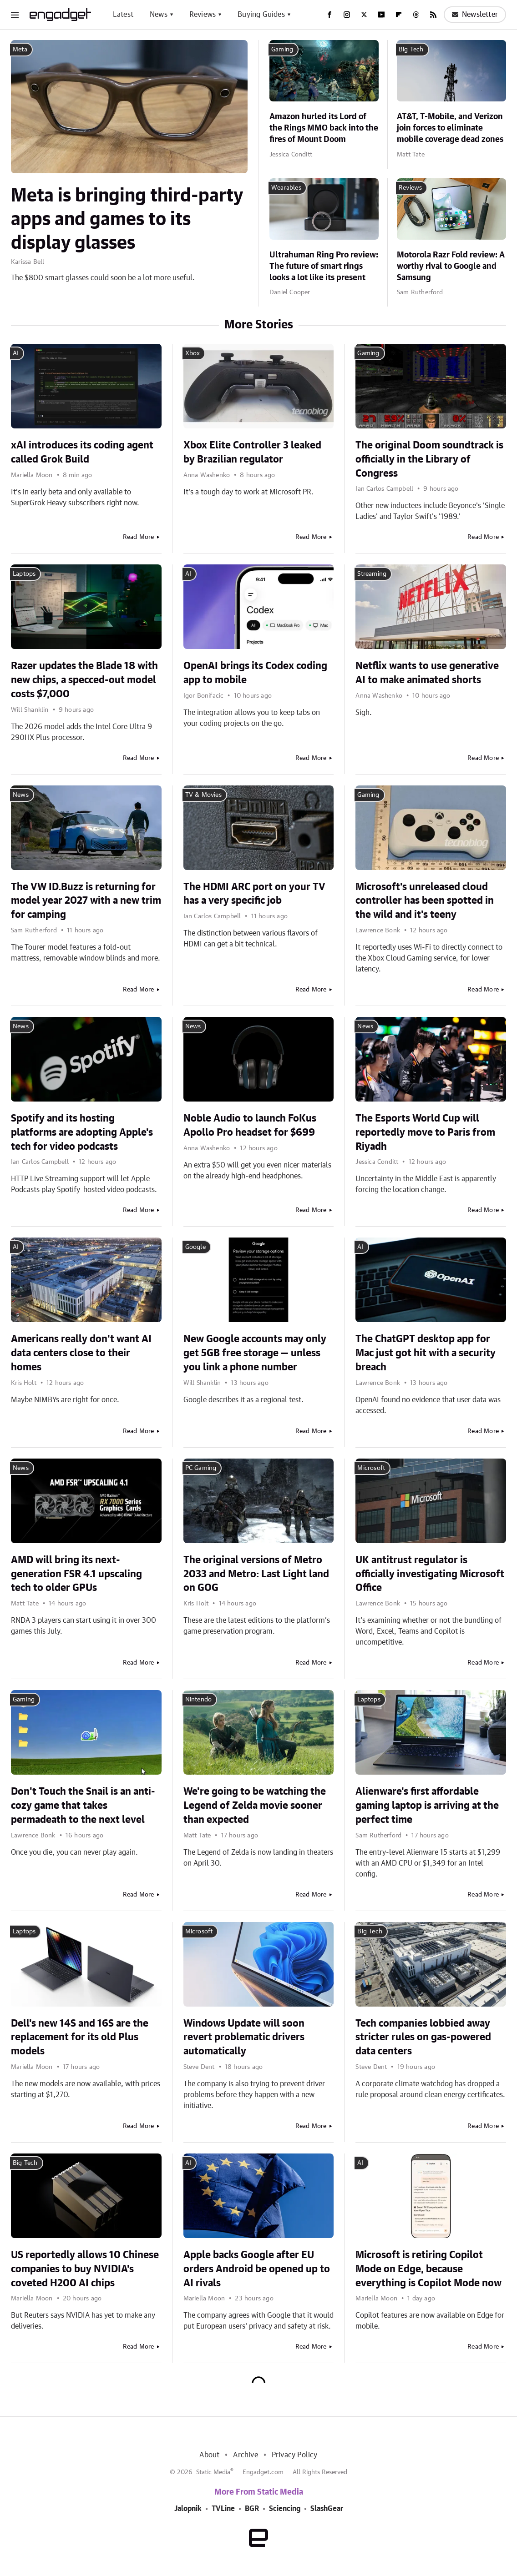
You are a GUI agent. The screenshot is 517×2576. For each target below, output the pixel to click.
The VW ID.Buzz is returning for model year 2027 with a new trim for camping (86, 901)
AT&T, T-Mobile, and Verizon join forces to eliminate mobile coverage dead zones (450, 128)
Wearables (286, 188)
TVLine (223, 2508)
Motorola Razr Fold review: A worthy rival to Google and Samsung (451, 266)
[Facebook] (329, 14)
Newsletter (475, 14)
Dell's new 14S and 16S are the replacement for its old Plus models (79, 2037)
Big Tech (411, 49)
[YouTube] (381, 14)
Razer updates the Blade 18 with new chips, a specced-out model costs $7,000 (84, 680)
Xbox (192, 353)
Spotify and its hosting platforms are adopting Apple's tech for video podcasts (82, 1132)
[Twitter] (364, 14)
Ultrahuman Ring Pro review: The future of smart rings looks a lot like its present (323, 266)
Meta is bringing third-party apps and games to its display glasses (127, 219)
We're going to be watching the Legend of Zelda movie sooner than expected (254, 1805)
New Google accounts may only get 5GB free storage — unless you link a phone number (254, 1353)
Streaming (371, 574)
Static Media (213, 2472)
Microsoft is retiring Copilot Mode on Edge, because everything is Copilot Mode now (428, 2269)
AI (16, 353)
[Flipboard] (398, 14)
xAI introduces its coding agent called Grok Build (82, 452)
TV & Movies (203, 795)
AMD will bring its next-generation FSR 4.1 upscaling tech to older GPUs (76, 1574)
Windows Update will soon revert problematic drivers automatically (243, 2037)
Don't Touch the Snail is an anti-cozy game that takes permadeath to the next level (83, 1805)
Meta (20, 49)
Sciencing (284, 2508)
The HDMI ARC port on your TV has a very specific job (254, 894)
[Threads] (416, 14)
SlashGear (326, 2508)
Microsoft (371, 1468)
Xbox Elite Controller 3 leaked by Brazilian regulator (252, 452)
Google (195, 1247)
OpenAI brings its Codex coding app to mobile (255, 673)
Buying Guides (261, 14)
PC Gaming (201, 1468)
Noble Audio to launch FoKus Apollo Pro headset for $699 (249, 1125)
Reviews (202, 14)
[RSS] (433, 14)
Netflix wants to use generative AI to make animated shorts (427, 673)
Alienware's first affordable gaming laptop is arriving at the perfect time (427, 1805)
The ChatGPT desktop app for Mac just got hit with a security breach (425, 1353)
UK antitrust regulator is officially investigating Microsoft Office (429, 1574)
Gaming (282, 49)
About (209, 2455)
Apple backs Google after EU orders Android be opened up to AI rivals (256, 2269)
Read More (138, 537)
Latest (123, 14)
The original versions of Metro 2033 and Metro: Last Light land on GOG (256, 1574)
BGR (252, 2508)
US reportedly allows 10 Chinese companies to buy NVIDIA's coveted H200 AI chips (85, 2269)
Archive (245, 2455)
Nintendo (198, 1699)
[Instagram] (347, 14)
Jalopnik (188, 2508)
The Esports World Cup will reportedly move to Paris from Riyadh (425, 1132)
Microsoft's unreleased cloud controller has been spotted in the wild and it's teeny (424, 901)
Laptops (24, 574)
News (158, 14)
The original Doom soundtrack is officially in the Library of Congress (429, 459)
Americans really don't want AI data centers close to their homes (81, 1353)
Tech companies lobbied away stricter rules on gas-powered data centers (423, 2037)
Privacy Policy (295, 2455)
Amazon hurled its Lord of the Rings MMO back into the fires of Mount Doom (323, 128)
